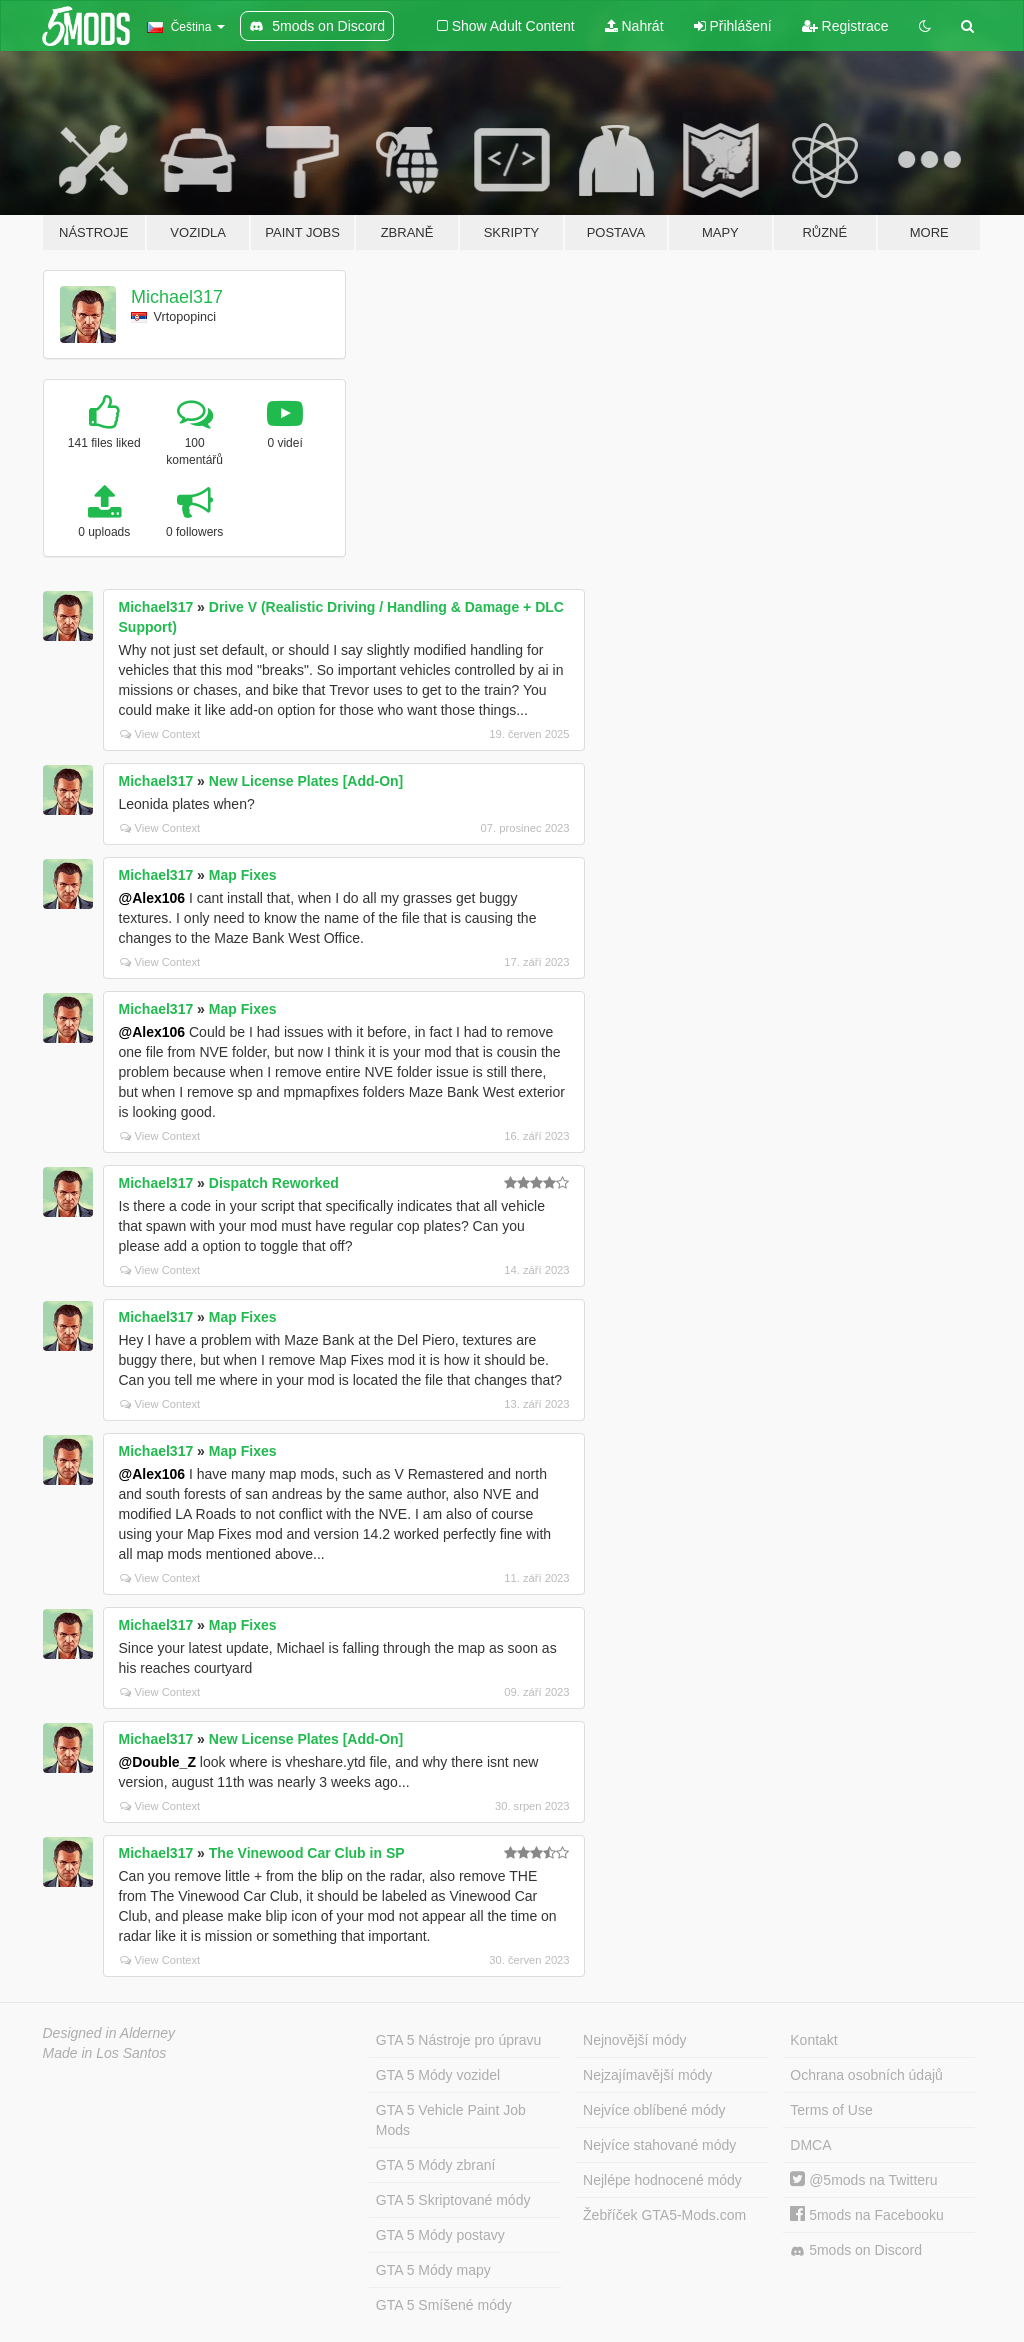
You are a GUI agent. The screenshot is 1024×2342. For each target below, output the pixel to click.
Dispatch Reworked (274, 1183)
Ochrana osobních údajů (866, 2075)
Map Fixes (243, 875)
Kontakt (813, 2040)
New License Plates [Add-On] (306, 781)
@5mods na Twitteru (863, 2180)
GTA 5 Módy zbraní (436, 2165)
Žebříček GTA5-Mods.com (664, 2215)
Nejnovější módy (635, 2040)
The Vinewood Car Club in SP (307, 1853)
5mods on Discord (856, 2250)
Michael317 (177, 297)
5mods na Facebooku (867, 2215)
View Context (160, 734)
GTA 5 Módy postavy (440, 2235)
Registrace (845, 26)
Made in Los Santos (105, 2053)
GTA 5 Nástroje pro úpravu (458, 2040)
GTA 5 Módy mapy (433, 2270)
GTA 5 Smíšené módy (444, 2305)
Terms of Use (831, 2110)
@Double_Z (157, 1762)
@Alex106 (152, 898)
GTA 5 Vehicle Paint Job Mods (451, 2120)
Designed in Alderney (109, 2033)
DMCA (810, 2145)
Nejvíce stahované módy (659, 2145)
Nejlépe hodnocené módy (662, 2180)
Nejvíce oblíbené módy (654, 2110)
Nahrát (634, 26)
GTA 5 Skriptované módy (453, 2200)
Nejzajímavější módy (647, 2075)
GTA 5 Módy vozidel (438, 2075)
